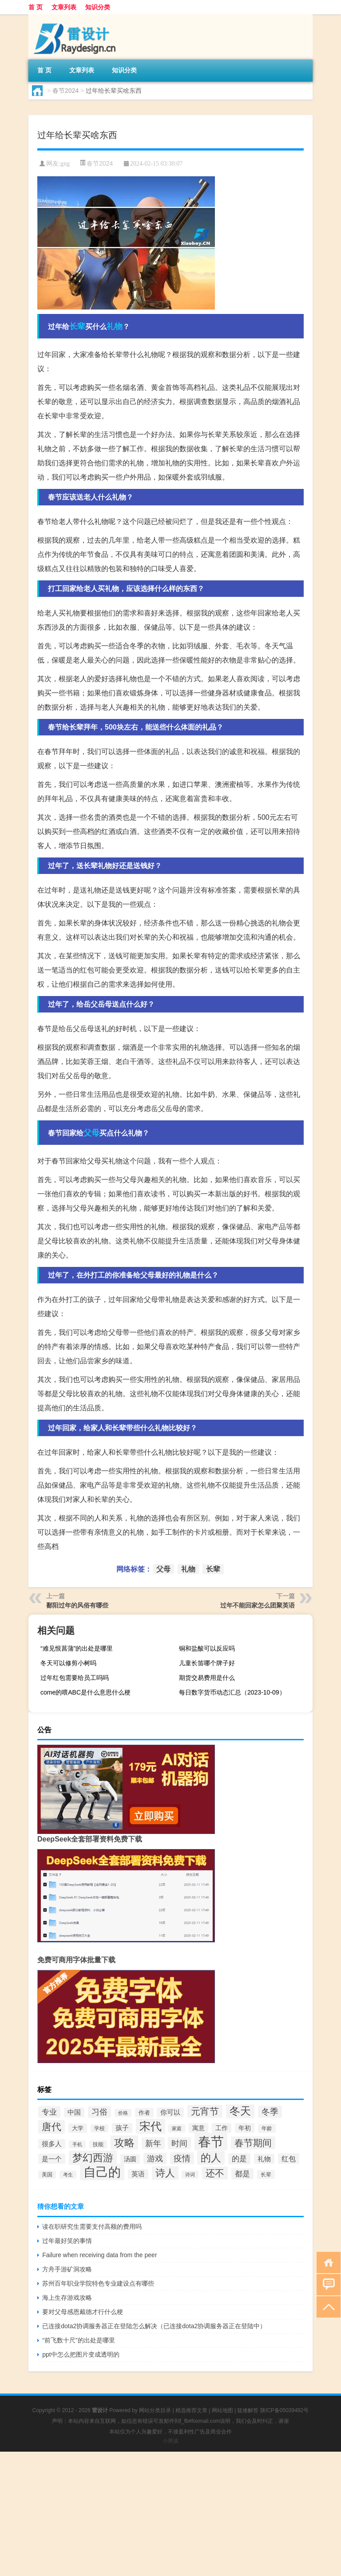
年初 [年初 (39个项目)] (244, 2127)
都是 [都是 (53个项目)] (242, 2174)
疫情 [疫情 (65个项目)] (182, 2158)
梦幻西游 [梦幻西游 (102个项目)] (92, 2157)
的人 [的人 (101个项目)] (211, 2157)
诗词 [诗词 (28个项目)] (190, 2174)
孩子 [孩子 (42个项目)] (122, 2127)
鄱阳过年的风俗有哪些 (77, 1605)
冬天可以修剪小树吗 (68, 1663)
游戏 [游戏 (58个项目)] (155, 2158)
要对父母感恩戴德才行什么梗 (82, 2311)
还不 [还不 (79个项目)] (215, 2173)
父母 (91, 1132)
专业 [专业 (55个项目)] (49, 2112)
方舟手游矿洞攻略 (67, 2269)
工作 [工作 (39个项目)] (221, 2127)
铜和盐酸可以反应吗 (207, 1648)
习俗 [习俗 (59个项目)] (99, 2112)
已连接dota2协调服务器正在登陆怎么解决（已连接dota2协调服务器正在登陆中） (154, 2326)
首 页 (35, 7)
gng (65, 163)
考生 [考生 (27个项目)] (68, 2174)
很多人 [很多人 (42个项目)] (52, 2143)
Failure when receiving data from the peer (99, 2254)
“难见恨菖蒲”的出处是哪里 (76, 1648)
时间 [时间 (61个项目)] (179, 2143)
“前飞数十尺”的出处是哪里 (78, 2340)
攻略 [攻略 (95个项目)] (124, 2142)
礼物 (115, 326)
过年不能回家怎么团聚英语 (257, 1605)
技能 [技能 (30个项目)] (98, 2144)
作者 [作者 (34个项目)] (144, 2112)
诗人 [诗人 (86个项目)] (165, 2173)
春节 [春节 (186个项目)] (211, 2141)
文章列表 (64, 7)
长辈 (77, 326)
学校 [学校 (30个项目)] (99, 2128)
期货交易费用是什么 (207, 1677)
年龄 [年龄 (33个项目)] (267, 2128)
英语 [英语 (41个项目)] (138, 2174)
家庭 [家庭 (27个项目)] (177, 2128)
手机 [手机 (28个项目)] (77, 2144)
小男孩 (170, 2441)
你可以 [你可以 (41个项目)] (170, 2112)
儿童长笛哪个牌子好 (207, 1663)
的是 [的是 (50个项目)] (239, 2159)
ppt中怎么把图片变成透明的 (80, 2354)
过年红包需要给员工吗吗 (74, 1677)
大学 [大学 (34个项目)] (77, 2128)
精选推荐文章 (191, 2410)
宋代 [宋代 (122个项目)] (150, 2126)
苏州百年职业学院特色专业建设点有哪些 (98, 2283)
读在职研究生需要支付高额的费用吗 (92, 2226)
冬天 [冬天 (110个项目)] (240, 2111)
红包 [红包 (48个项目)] (289, 2159)
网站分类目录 (155, 2410)
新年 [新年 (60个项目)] (153, 2143)
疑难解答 (247, 2410)
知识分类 (97, 7)
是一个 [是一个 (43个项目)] (52, 2159)
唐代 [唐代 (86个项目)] (51, 2126)
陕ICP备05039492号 (284, 2410)
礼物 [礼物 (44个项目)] (264, 2159)
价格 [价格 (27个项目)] (123, 2113)
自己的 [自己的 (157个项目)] (102, 2172)
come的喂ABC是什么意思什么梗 (85, 1692)
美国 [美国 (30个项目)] (47, 2174)
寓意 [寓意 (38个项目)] (198, 2127)
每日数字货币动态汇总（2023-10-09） (232, 1692)
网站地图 (222, 2410)
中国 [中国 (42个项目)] (74, 2112)
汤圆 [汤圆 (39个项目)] (130, 2159)
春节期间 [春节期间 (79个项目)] (253, 2143)
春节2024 (65, 90)
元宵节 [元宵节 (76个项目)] (205, 2111)
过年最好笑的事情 (67, 2240)
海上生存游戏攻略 (67, 2297)
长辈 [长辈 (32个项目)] (266, 2174)
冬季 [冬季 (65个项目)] (270, 2111)
